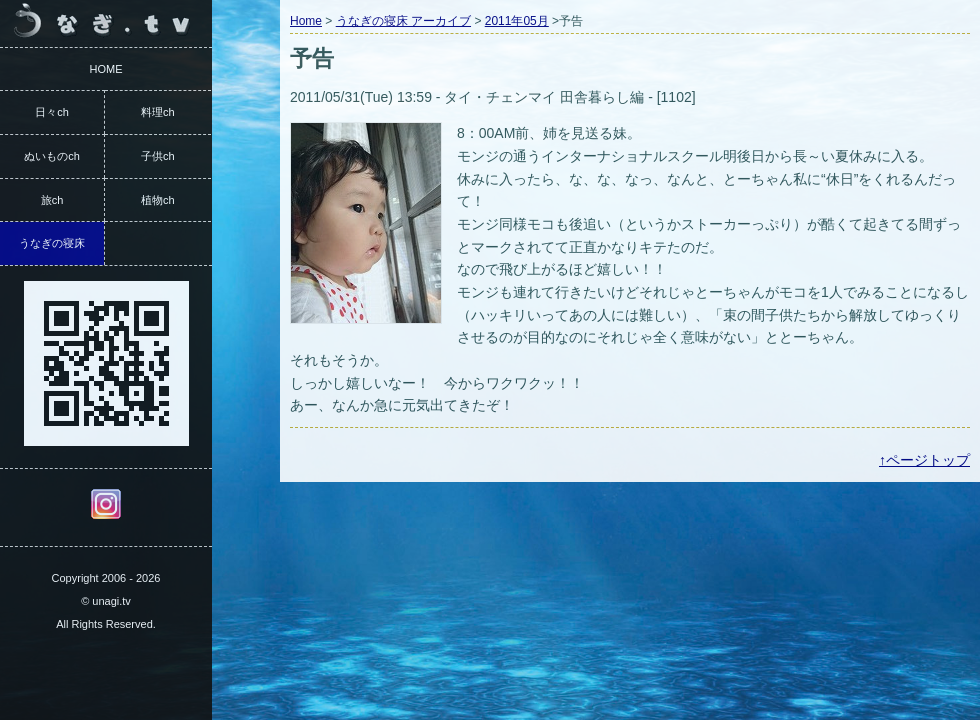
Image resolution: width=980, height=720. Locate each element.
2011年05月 (517, 21)
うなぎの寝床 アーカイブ (403, 21)
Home (306, 21)
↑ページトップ (924, 460)
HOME (106, 69)
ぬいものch (52, 156)
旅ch (52, 200)
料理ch (158, 112)
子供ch (158, 156)
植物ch (158, 200)
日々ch (52, 112)
